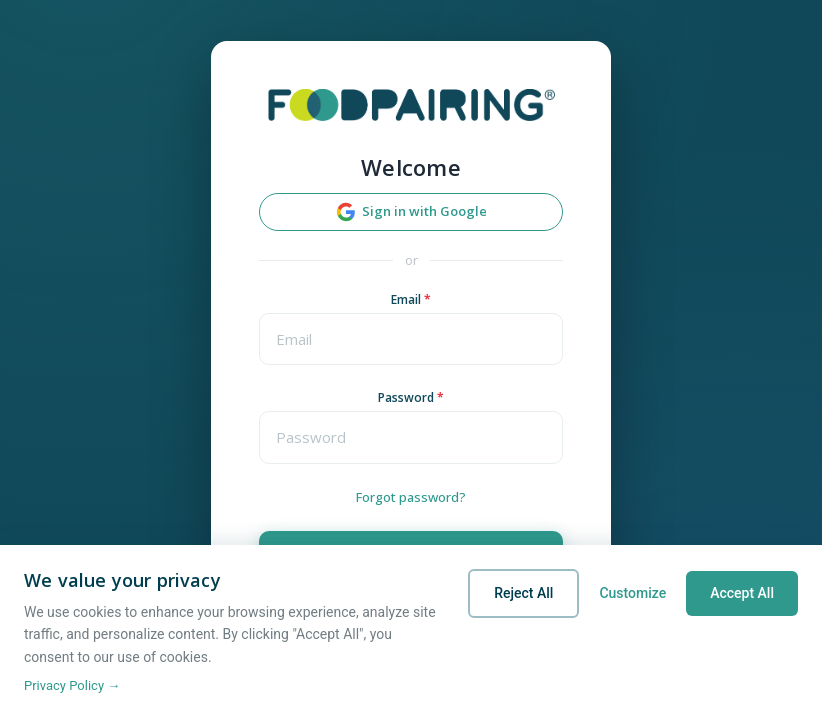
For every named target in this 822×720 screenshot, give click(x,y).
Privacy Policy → (72, 685)
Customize (632, 593)
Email (411, 299)
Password (411, 397)
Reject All (523, 593)
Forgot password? (411, 497)
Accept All (742, 593)
